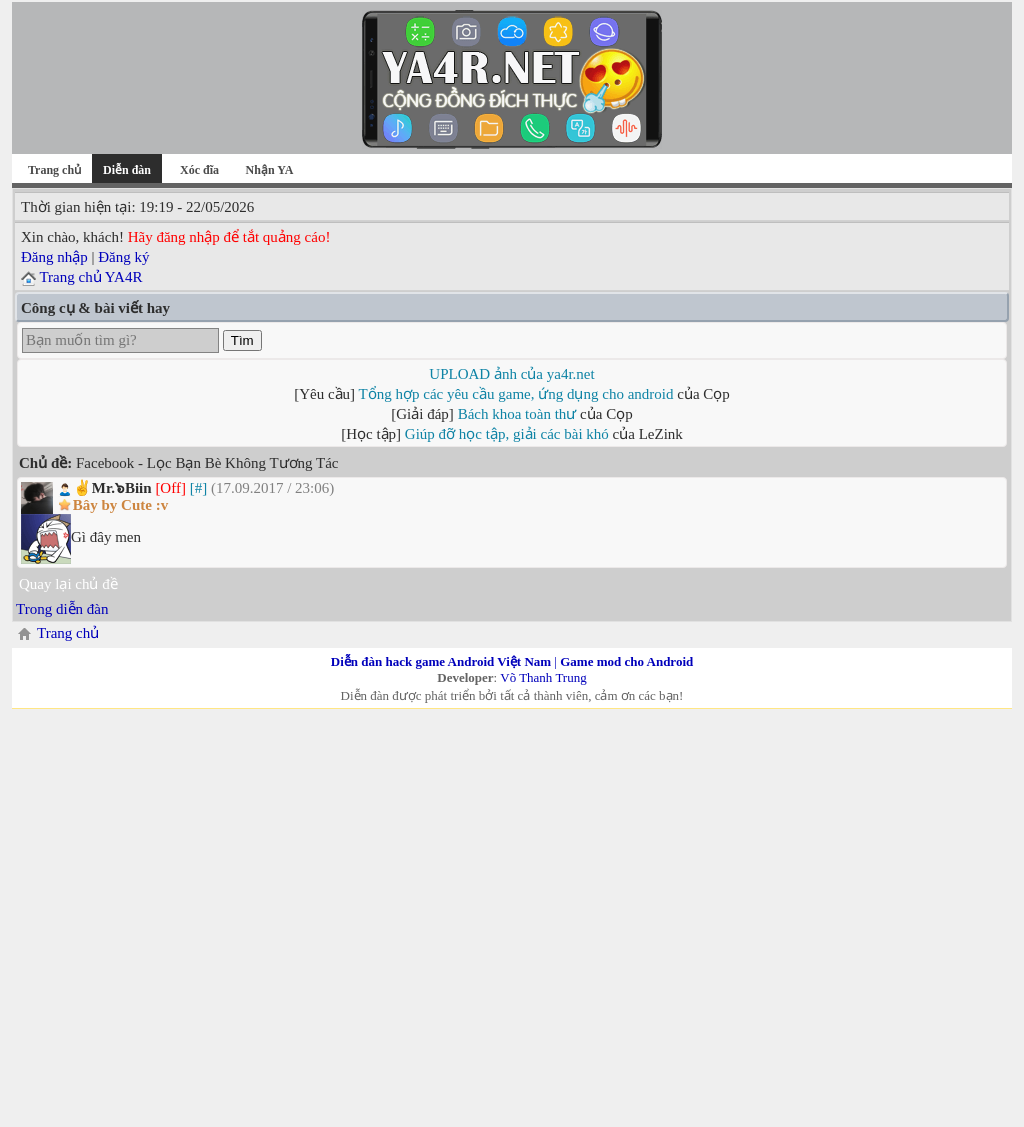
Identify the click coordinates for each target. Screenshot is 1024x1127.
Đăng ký (123, 257)
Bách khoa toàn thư (517, 414)
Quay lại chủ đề (68, 584)
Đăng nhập (54, 257)
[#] (199, 488)
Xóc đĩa (199, 170)
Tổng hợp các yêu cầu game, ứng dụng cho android (516, 394)
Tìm (242, 340)
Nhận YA (270, 170)
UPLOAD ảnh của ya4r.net (511, 374)
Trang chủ (54, 170)
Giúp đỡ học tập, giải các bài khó (507, 434)
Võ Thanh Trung (543, 677)
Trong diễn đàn (62, 609)
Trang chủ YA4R (90, 277)
